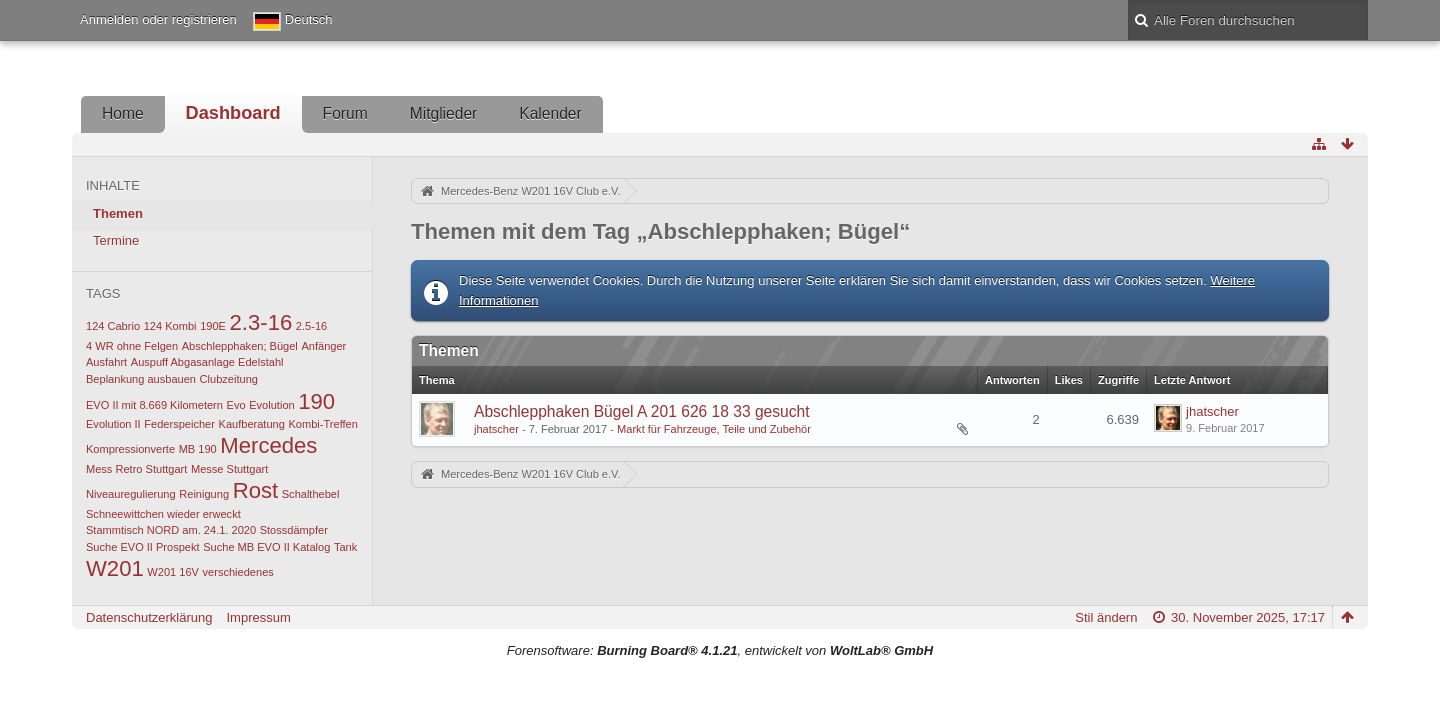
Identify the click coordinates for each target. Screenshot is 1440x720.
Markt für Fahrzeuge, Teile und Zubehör (714, 429)
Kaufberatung (252, 424)
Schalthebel (311, 494)
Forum (345, 113)
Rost (255, 490)
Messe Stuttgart (229, 469)
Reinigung (204, 494)
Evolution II (113, 424)
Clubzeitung (229, 379)
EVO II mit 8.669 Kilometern (154, 405)
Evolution (271, 405)
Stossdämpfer (294, 530)
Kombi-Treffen (323, 424)
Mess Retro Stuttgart (136, 469)
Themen (118, 213)
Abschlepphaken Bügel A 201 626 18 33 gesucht (642, 411)
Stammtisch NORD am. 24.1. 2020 (171, 530)
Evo (236, 405)
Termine (116, 240)
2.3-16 (261, 322)
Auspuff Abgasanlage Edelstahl (207, 362)
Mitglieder (444, 113)
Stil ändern (1106, 617)
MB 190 (198, 449)
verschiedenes (238, 572)
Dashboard (233, 113)
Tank (345, 547)
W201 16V (173, 572)
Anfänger (323, 346)
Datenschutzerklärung (149, 617)
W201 (115, 568)
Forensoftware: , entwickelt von (720, 650)
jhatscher (496, 429)
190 (316, 401)
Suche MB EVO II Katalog (266, 547)
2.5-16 (311, 326)
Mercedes (268, 445)
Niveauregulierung (131, 494)
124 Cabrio (113, 326)
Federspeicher (179, 424)
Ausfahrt (106, 362)
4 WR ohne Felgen (132, 346)
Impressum (258, 617)
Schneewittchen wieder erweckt (163, 514)
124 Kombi (170, 326)
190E (213, 326)
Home (123, 113)
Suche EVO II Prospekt (143, 547)
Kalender (550, 113)
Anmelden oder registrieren (158, 19)
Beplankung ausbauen (141, 379)
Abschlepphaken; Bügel (240, 346)
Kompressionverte (130, 449)
